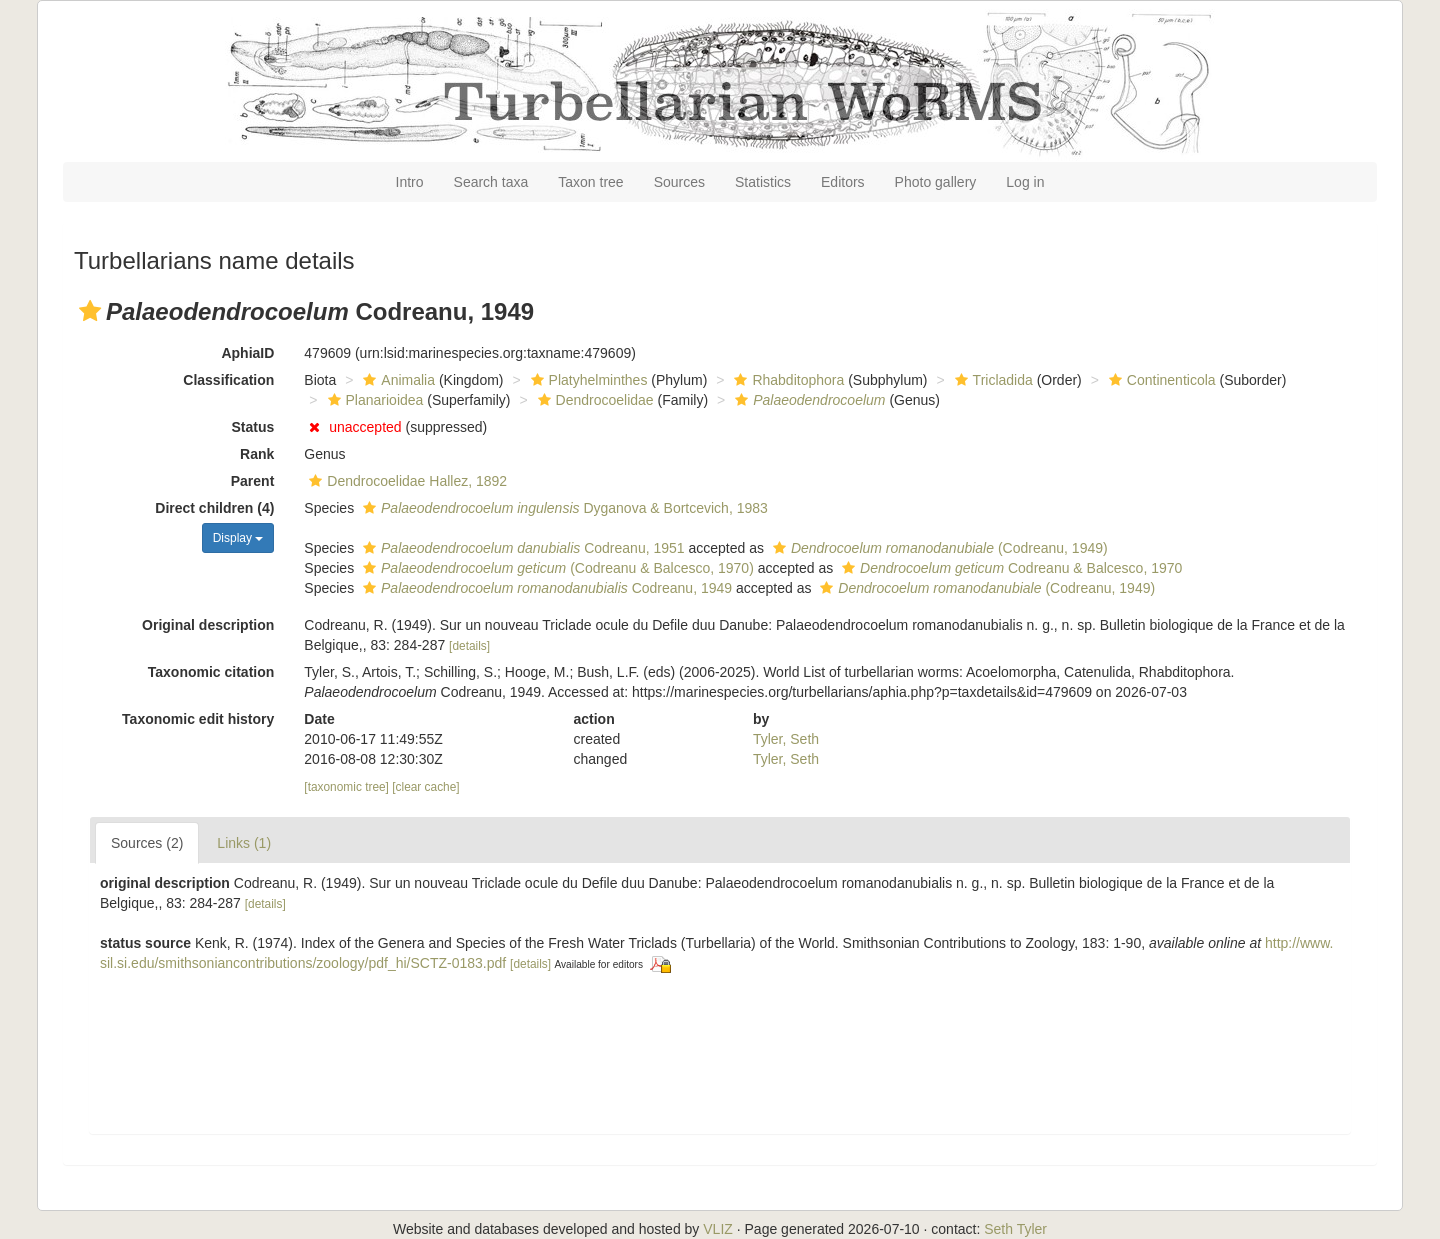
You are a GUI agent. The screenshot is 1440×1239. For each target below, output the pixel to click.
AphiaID (247, 353)
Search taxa (491, 182)
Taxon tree (590, 182)
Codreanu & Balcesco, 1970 (1009, 568)
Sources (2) (147, 843)
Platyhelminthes (587, 380)
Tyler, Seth (786, 739)
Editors (843, 182)
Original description (208, 625)
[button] (90, 311)
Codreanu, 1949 (545, 588)
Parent (253, 481)
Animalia (396, 380)
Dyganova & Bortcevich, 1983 (563, 508)
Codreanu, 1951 (521, 548)
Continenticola (1160, 380)
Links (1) (244, 843)
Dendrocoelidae (593, 400)
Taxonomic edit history (198, 719)
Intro (410, 182)
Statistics (763, 182)
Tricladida (991, 380)
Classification (228, 380)
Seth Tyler (1015, 1229)
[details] (469, 646)
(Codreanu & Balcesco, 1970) (556, 568)
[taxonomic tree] (348, 787)
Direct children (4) (214, 508)
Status (253, 427)
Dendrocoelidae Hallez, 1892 (405, 481)
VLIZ (718, 1229)
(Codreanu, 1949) (938, 548)
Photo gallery (936, 182)
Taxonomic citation (211, 672)
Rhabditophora (786, 380)
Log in (1025, 182)
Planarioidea (373, 400)
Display (238, 538)
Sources (679, 182)
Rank (257, 454)
